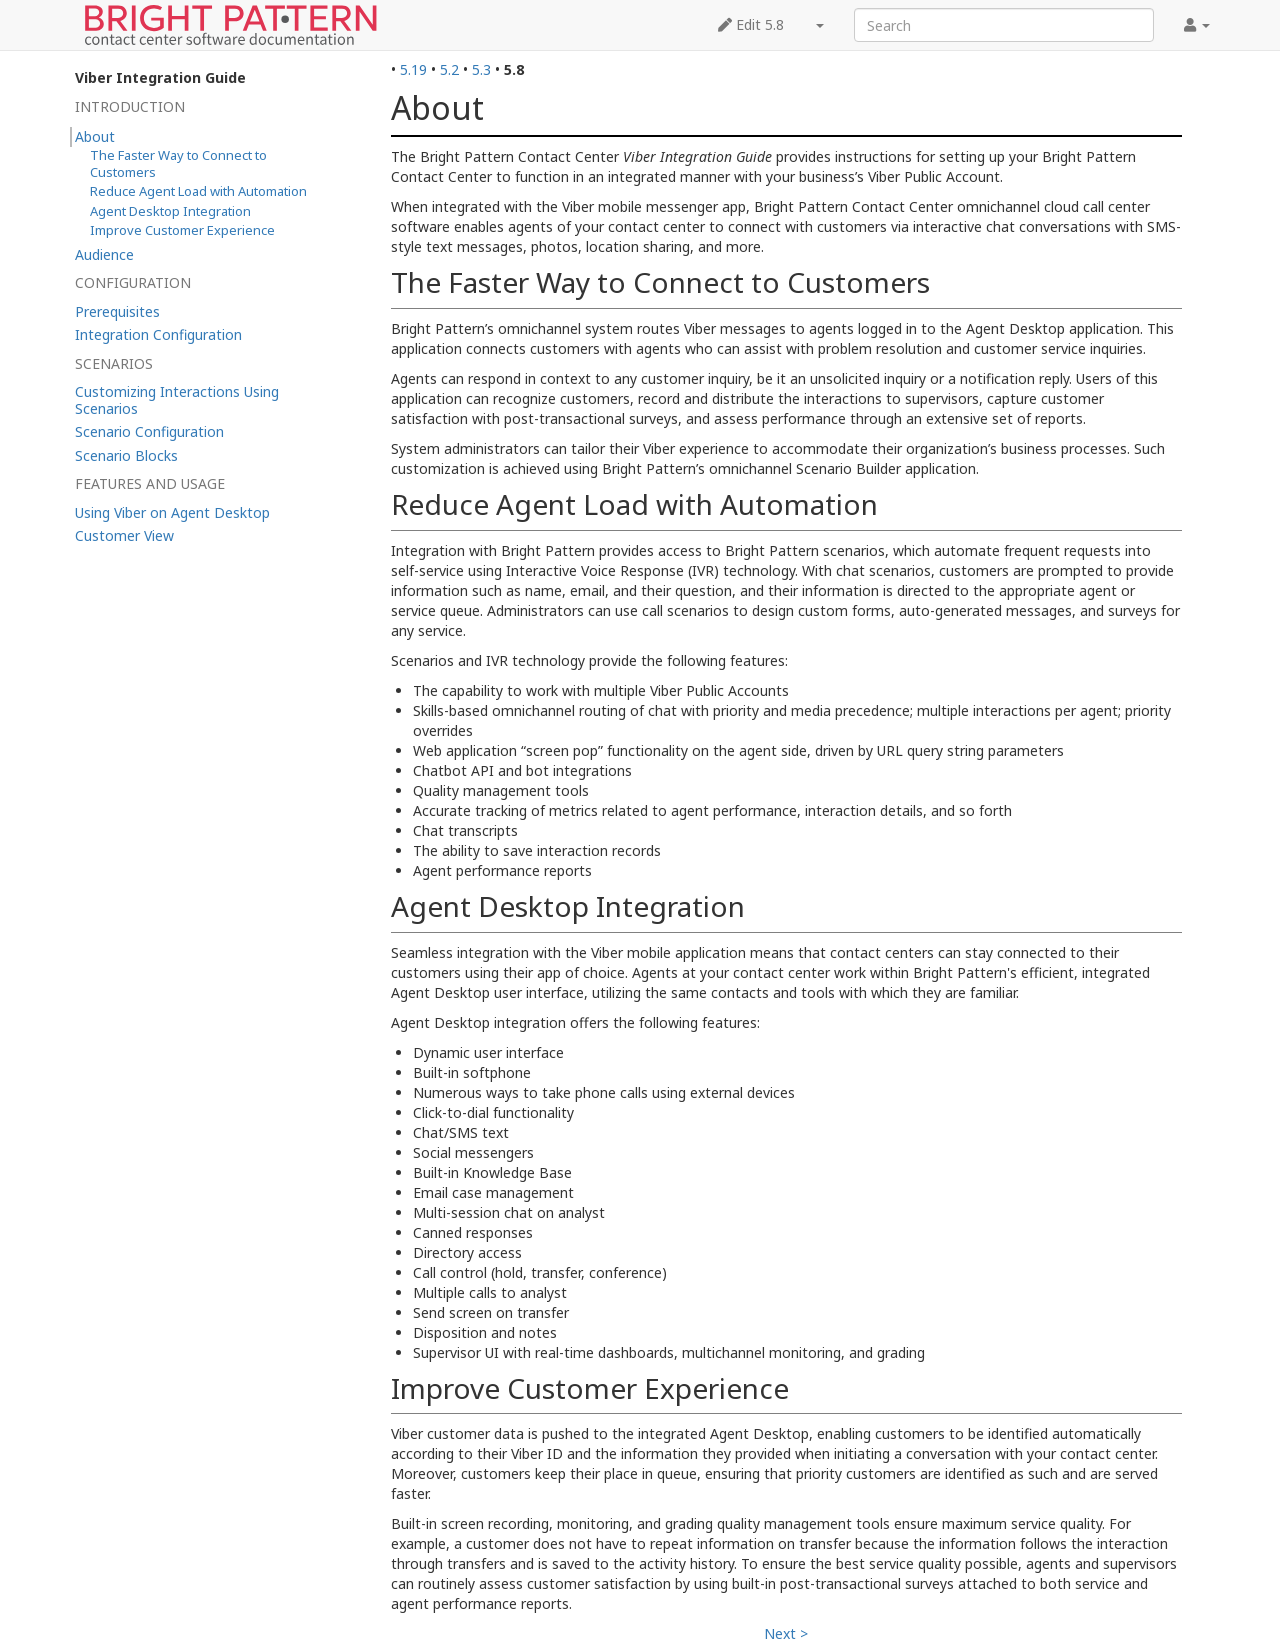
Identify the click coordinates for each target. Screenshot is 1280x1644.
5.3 (481, 69)
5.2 (449, 69)
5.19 (413, 69)
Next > (786, 1633)
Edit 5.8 (751, 24)
